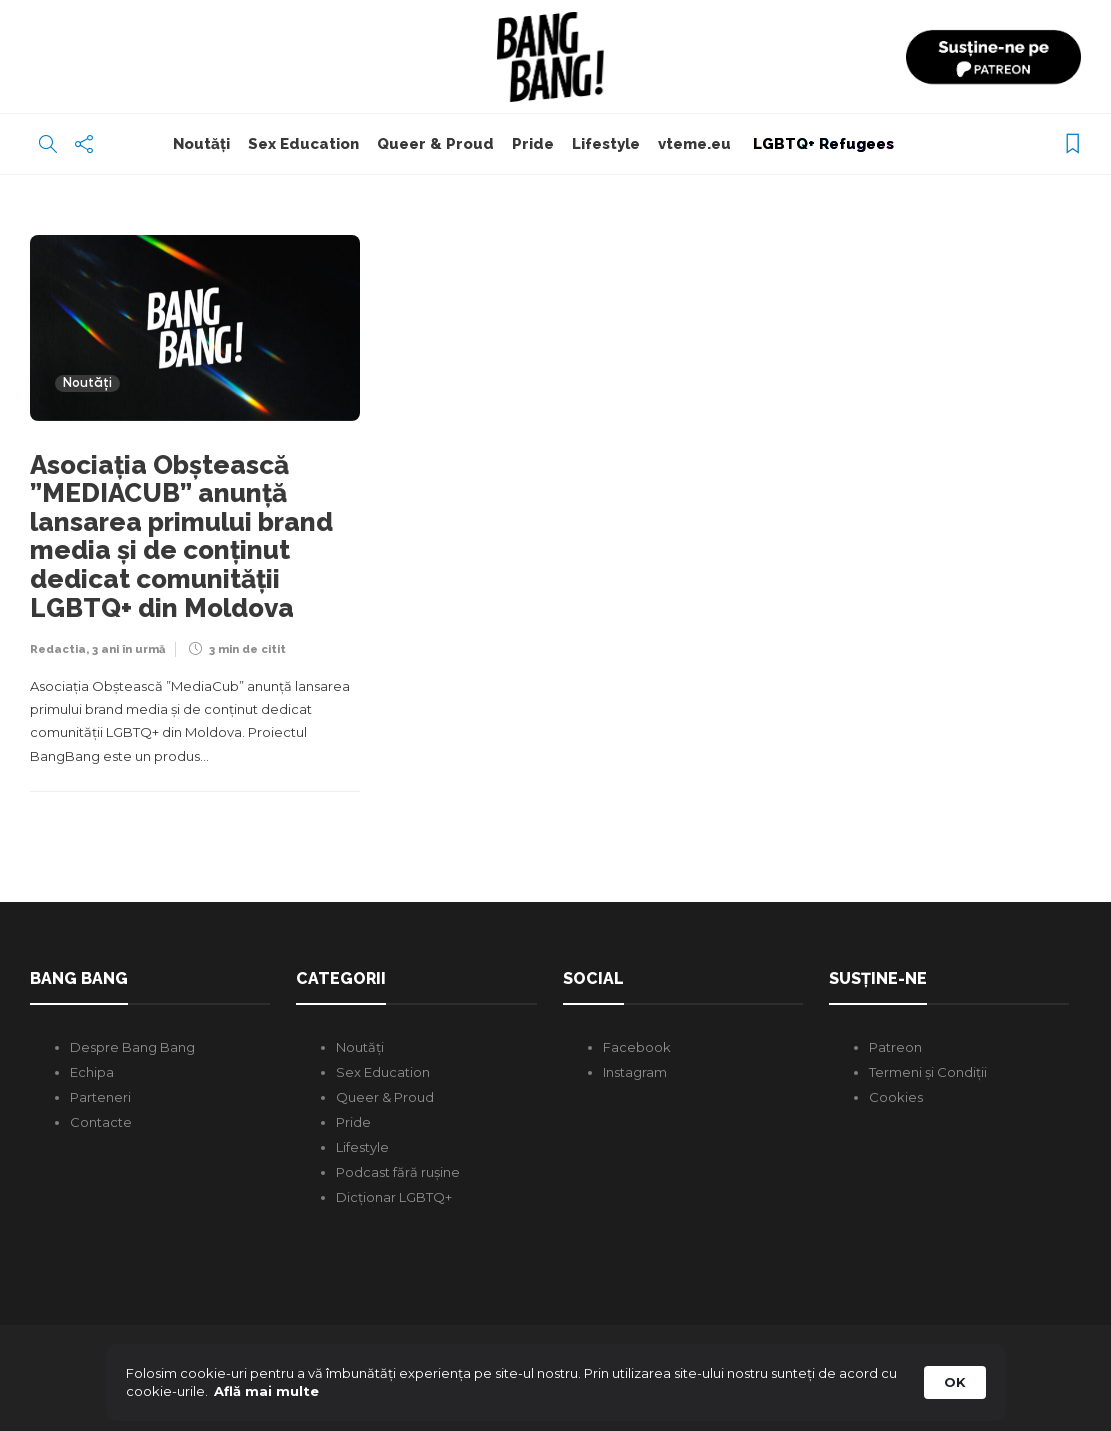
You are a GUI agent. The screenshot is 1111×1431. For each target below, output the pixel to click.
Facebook (637, 1047)
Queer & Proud (435, 144)
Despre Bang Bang (132, 1047)
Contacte (101, 1122)
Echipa (92, 1072)
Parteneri (100, 1097)
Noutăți (201, 144)
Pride (533, 144)
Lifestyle (606, 144)
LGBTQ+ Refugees (821, 144)
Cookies (896, 1097)
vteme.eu (694, 144)
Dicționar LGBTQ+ (394, 1197)
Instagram (635, 1072)
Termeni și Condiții (928, 1072)
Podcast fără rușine (398, 1172)
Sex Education (303, 144)
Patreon (895, 1047)
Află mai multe (266, 1391)
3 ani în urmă (128, 649)
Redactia (58, 649)
